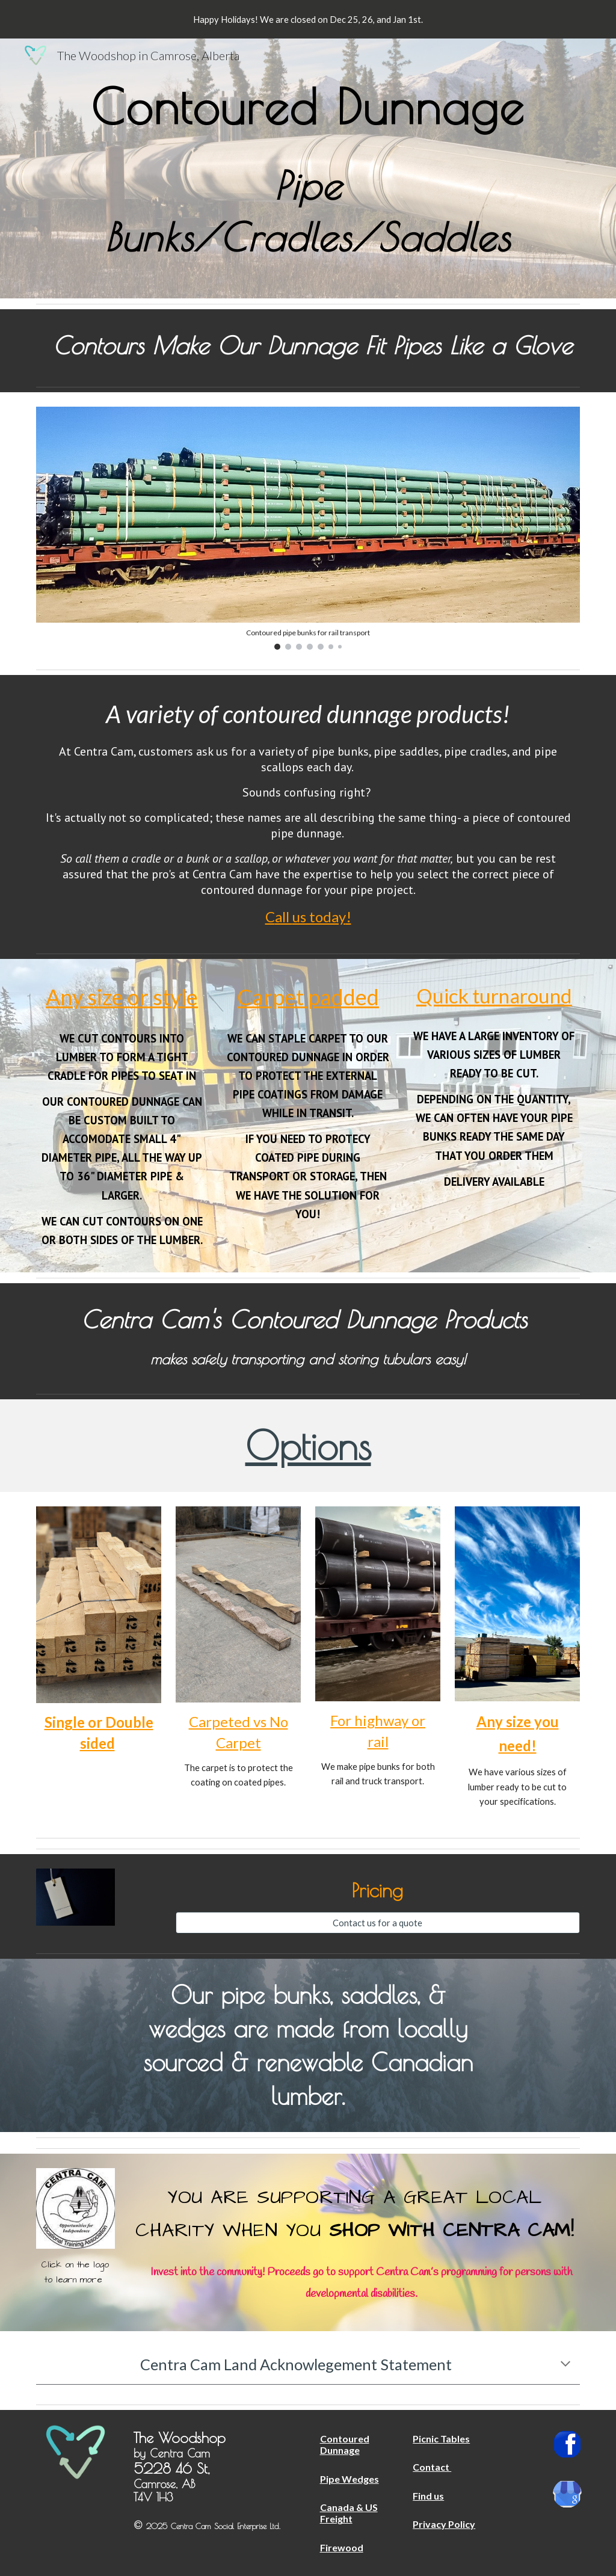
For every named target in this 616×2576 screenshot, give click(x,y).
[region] (308, 19)
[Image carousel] (308, 528)
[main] (308, 168)
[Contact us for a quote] (378, 1923)
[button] (565, 2364)
